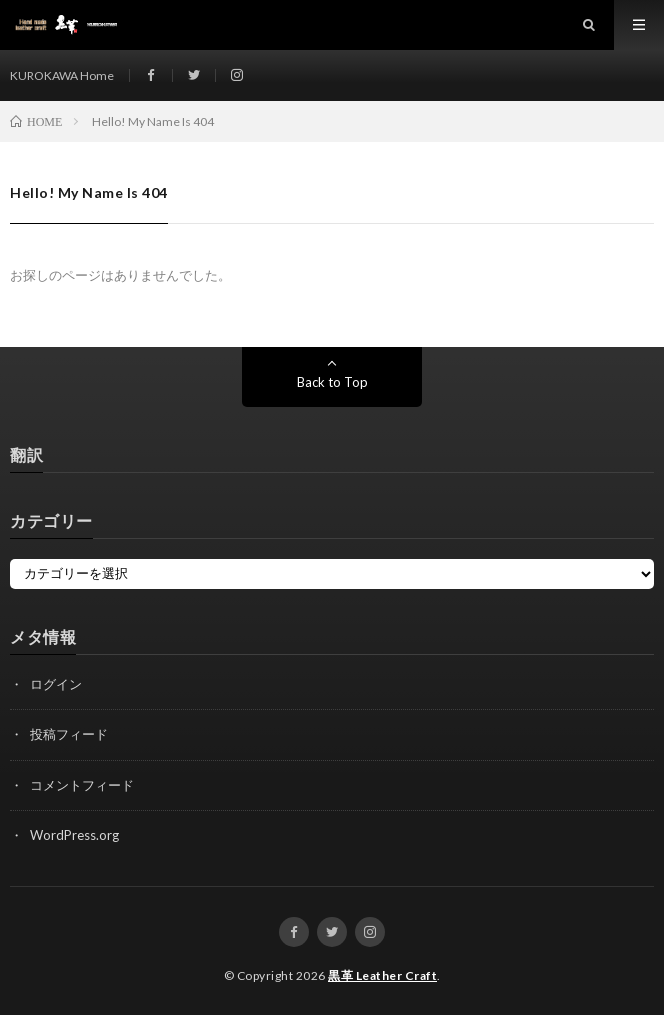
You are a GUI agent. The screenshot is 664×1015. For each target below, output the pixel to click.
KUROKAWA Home (62, 75)
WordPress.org (74, 835)
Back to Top (332, 382)
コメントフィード (82, 785)
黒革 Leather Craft (382, 975)
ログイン (56, 684)
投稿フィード (69, 734)
